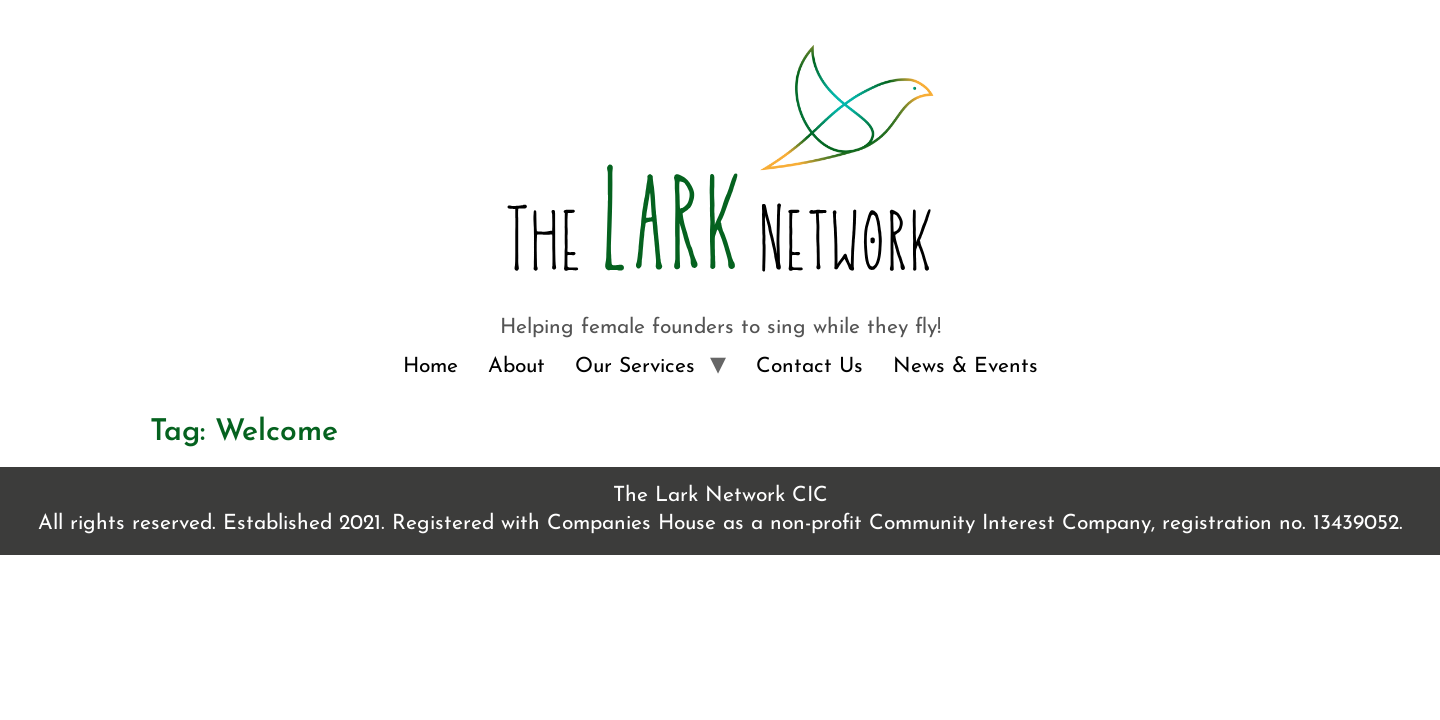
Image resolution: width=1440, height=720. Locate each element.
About (516, 366)
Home (430, 366)
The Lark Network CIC (720, 495)
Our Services (635, 366)
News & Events (965, 366)
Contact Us (809, 366)
